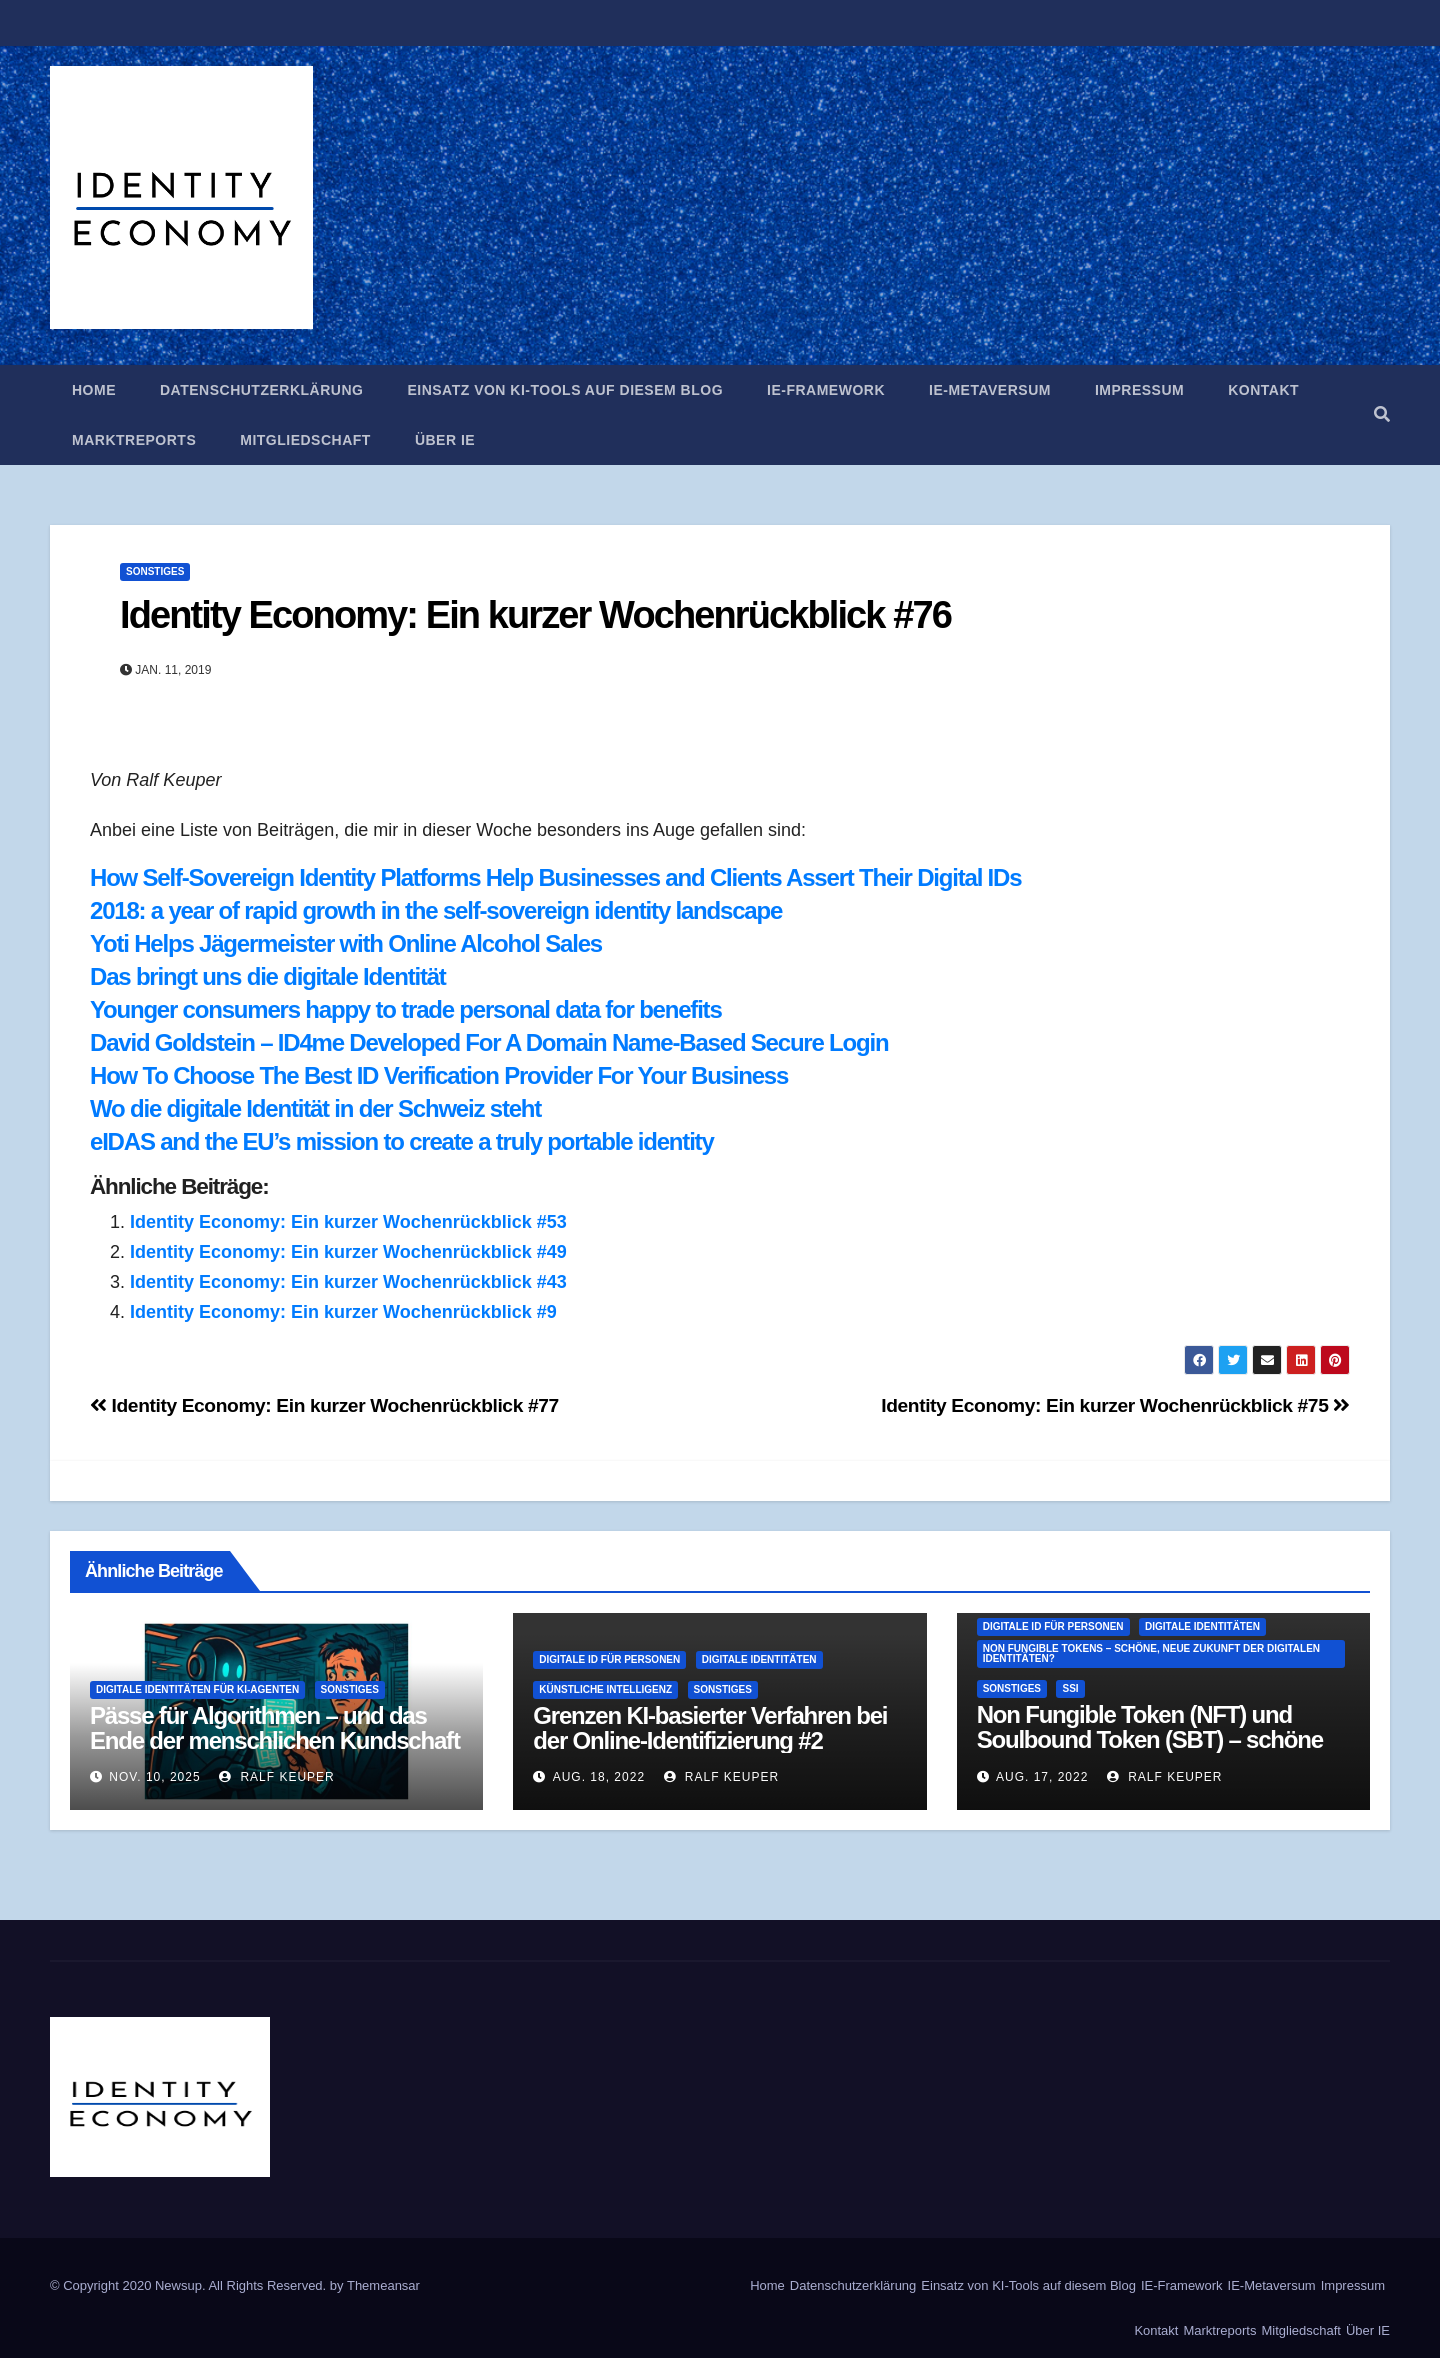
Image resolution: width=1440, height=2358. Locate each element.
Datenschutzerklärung (261, 390)
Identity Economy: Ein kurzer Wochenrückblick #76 (535, 615)
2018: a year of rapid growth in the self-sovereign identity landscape (436, 910)
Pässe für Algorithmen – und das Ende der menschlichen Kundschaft (275, 1728)
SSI (1070, 1688)
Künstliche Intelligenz (605, 1689)
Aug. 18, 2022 (599, 1777)
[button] (1382, 414)
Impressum (1139, 390)
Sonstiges (155, 571)
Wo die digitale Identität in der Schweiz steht (315, 1108)
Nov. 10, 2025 (154, 1777)
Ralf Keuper (277, 1777)
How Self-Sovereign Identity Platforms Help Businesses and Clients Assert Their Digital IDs (555, 877)
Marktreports (134, 440)
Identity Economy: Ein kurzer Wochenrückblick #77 (324, 1405)
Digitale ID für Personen (609, 1659)
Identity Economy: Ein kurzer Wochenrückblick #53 (348, 1222)
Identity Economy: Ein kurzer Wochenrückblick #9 (343, 1312)
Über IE (445, 440)
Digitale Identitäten (759, 1659)
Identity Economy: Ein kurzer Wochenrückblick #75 (1115, 1405)
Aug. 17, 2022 (1042, 1777)
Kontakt (1263, 390)
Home (94, 390)
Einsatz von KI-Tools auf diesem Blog (565, 390)
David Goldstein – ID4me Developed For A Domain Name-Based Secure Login (489, 1042)
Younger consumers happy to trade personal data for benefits (406, 1009)
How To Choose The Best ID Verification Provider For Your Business (439, 1075)
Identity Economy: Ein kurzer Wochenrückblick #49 (348, 1252)
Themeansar (383, 2285)
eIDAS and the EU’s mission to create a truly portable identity (402, 1141)
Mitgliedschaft (305, 440)
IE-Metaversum (990, 390)
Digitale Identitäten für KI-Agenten (197, 1689)
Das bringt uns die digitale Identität (268, 976)
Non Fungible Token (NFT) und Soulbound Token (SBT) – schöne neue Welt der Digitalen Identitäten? (1159, 1739)
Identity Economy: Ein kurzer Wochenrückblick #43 (348, 1282)
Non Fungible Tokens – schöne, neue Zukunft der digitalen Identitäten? (1151, 1653)
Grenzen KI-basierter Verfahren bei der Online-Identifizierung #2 (710, 1728)
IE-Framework (826, 390)
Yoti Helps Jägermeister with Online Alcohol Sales (346, 943)
